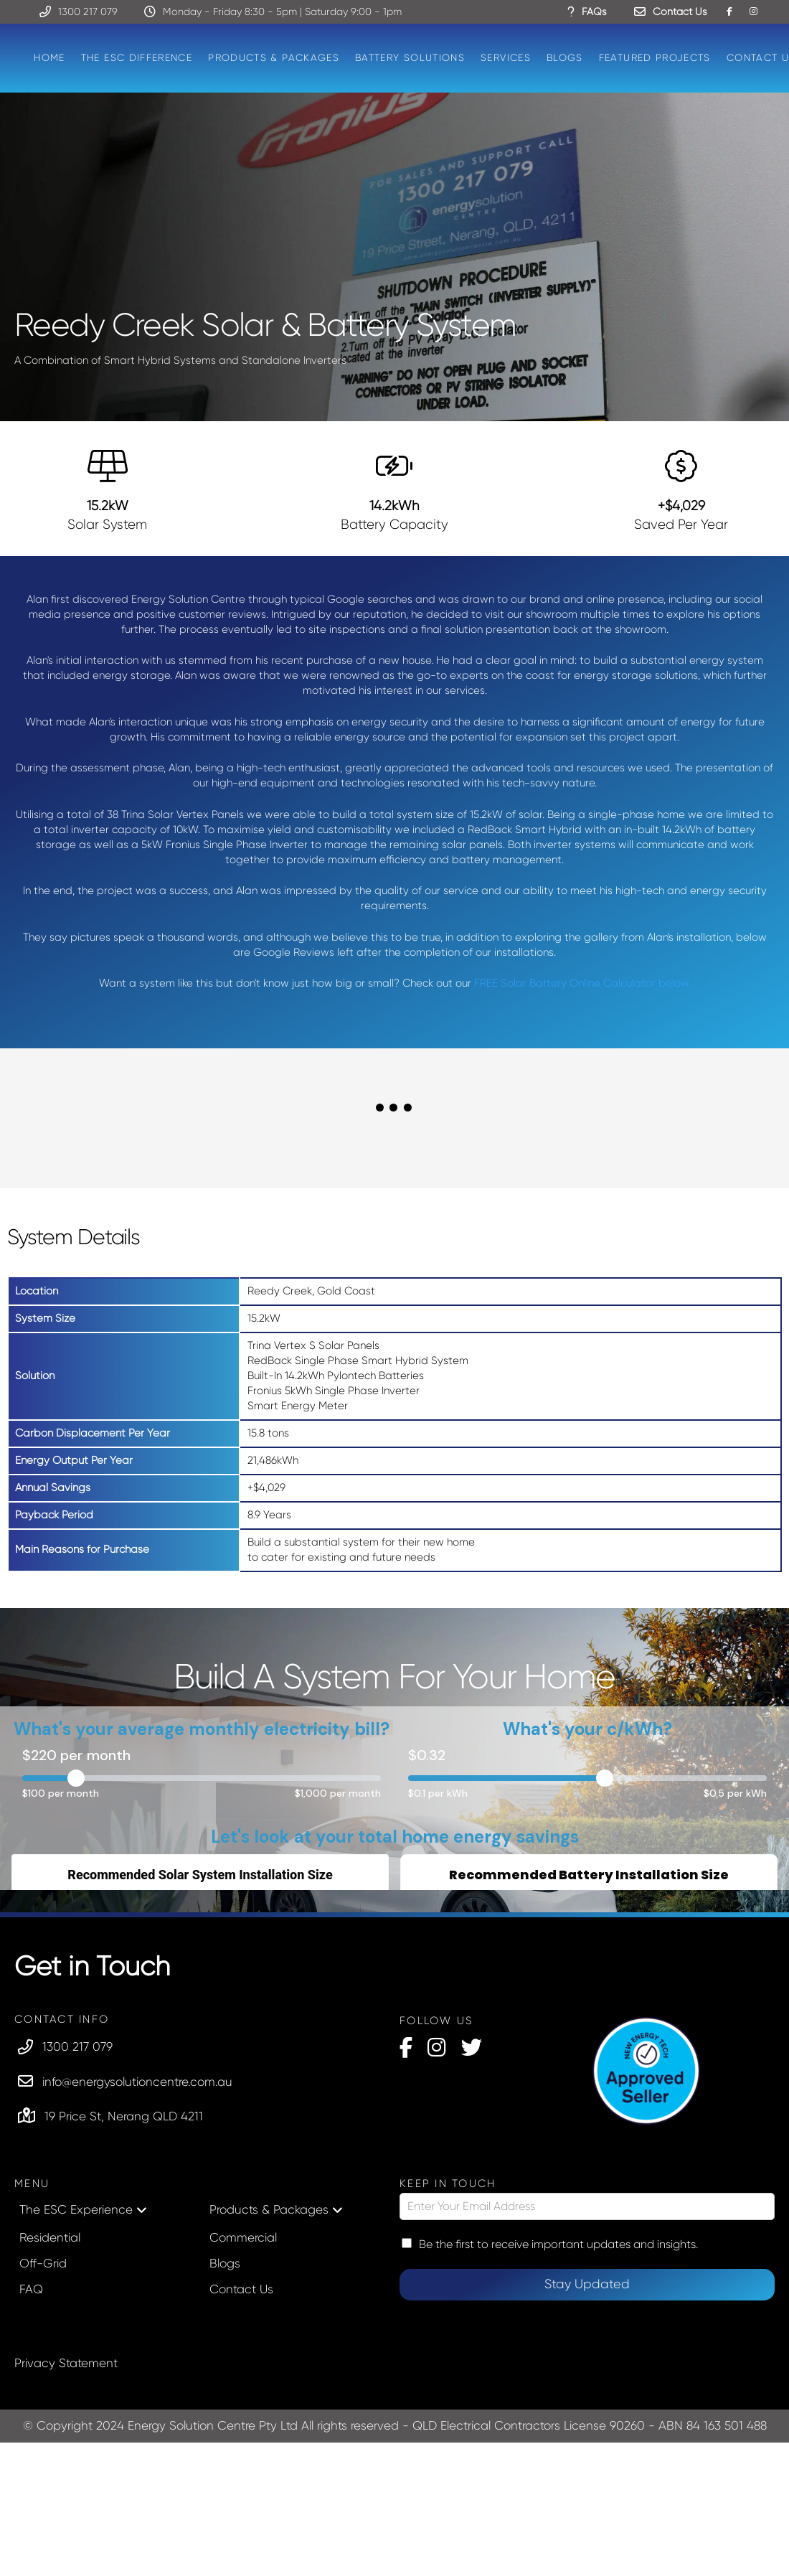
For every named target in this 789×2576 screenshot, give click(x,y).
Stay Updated (587, 2284)
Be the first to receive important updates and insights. (558, 2244)
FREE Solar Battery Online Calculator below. (582, 983)
